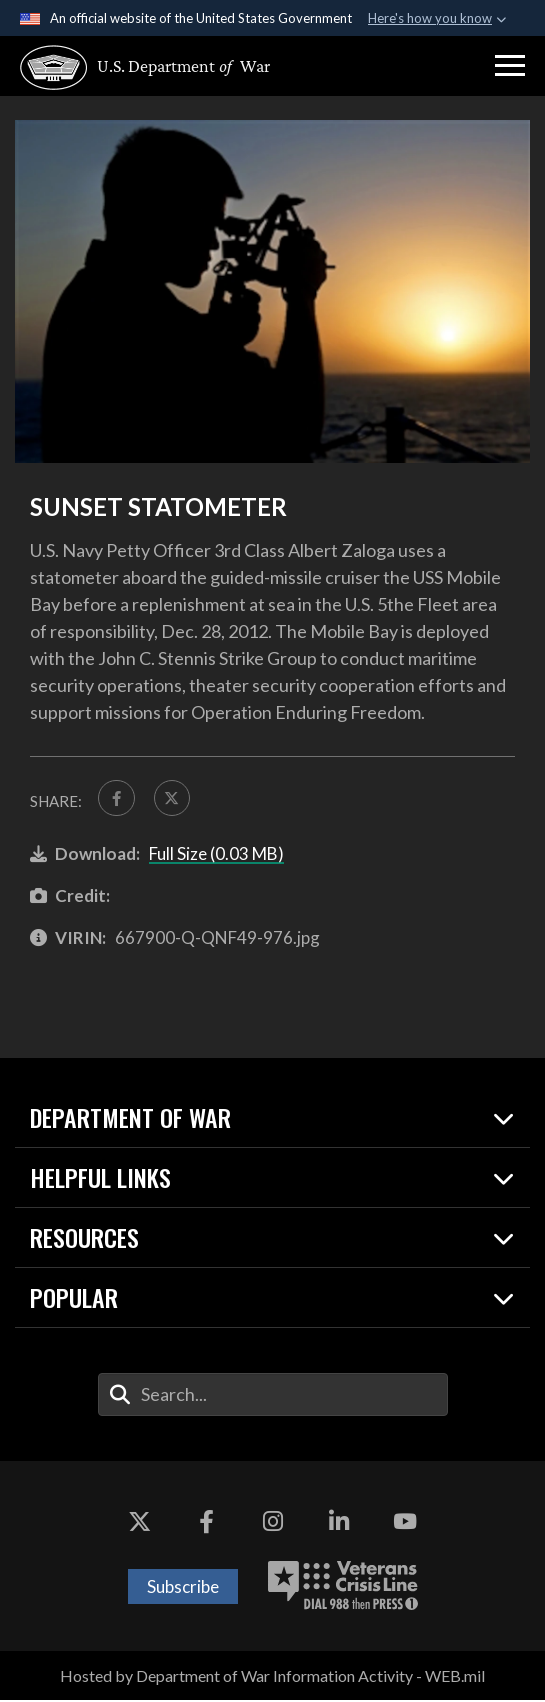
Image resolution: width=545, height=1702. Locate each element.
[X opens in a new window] (140, 1522)
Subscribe (183, 1587)
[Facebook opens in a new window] (206, 1522)
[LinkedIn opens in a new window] (339, 1522)
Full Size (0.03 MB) (216, 854)
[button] (510, 66)
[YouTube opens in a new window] (405, 1522)
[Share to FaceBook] (117, 799)
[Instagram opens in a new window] (273, 1522)
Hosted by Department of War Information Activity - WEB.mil (272, 1676)
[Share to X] (174, 799)
